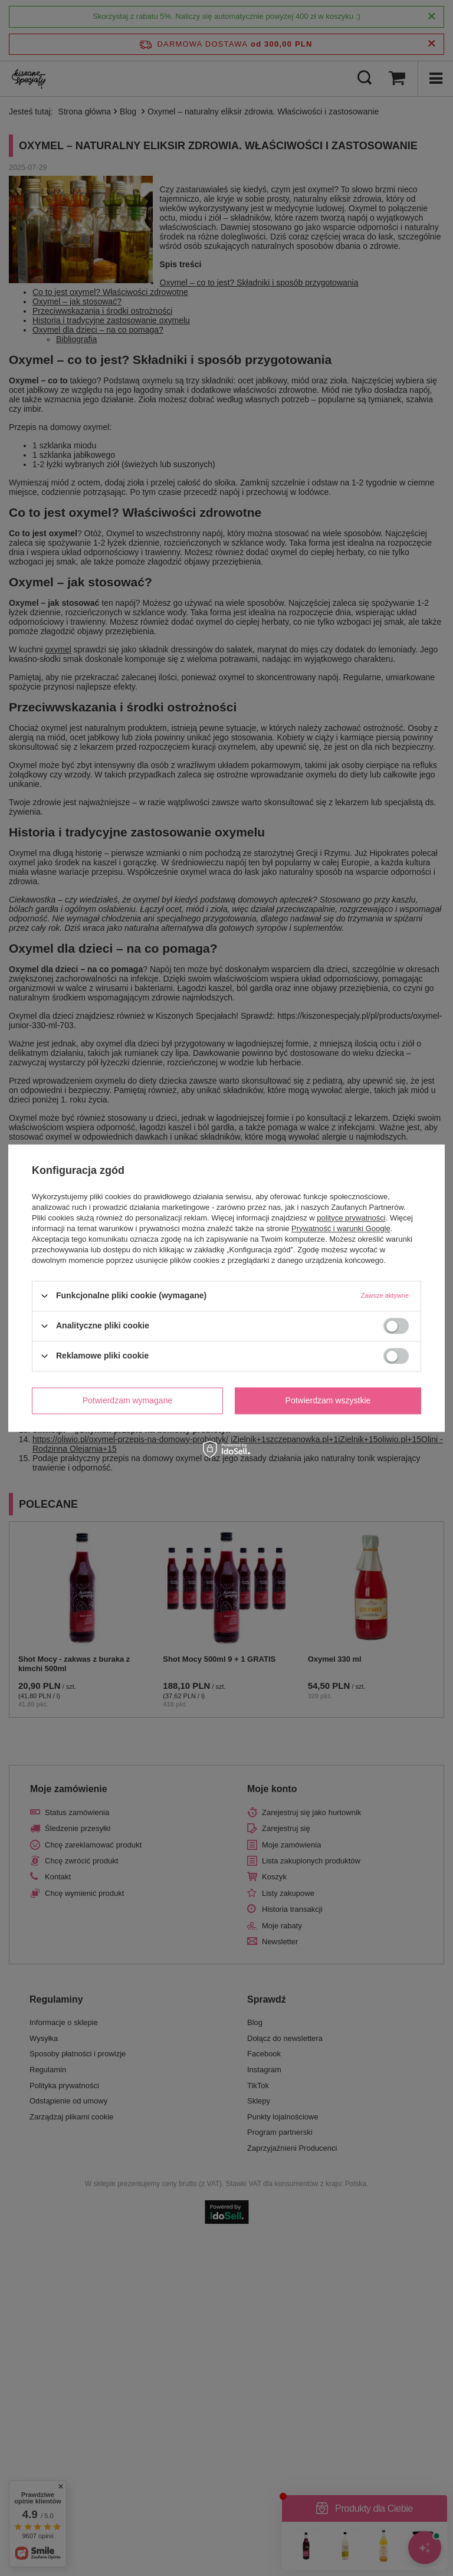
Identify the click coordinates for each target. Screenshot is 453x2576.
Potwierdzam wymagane (128, 1400)
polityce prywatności (351, 1217)
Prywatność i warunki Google (340, 1228)
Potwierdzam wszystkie (328, 1400)
